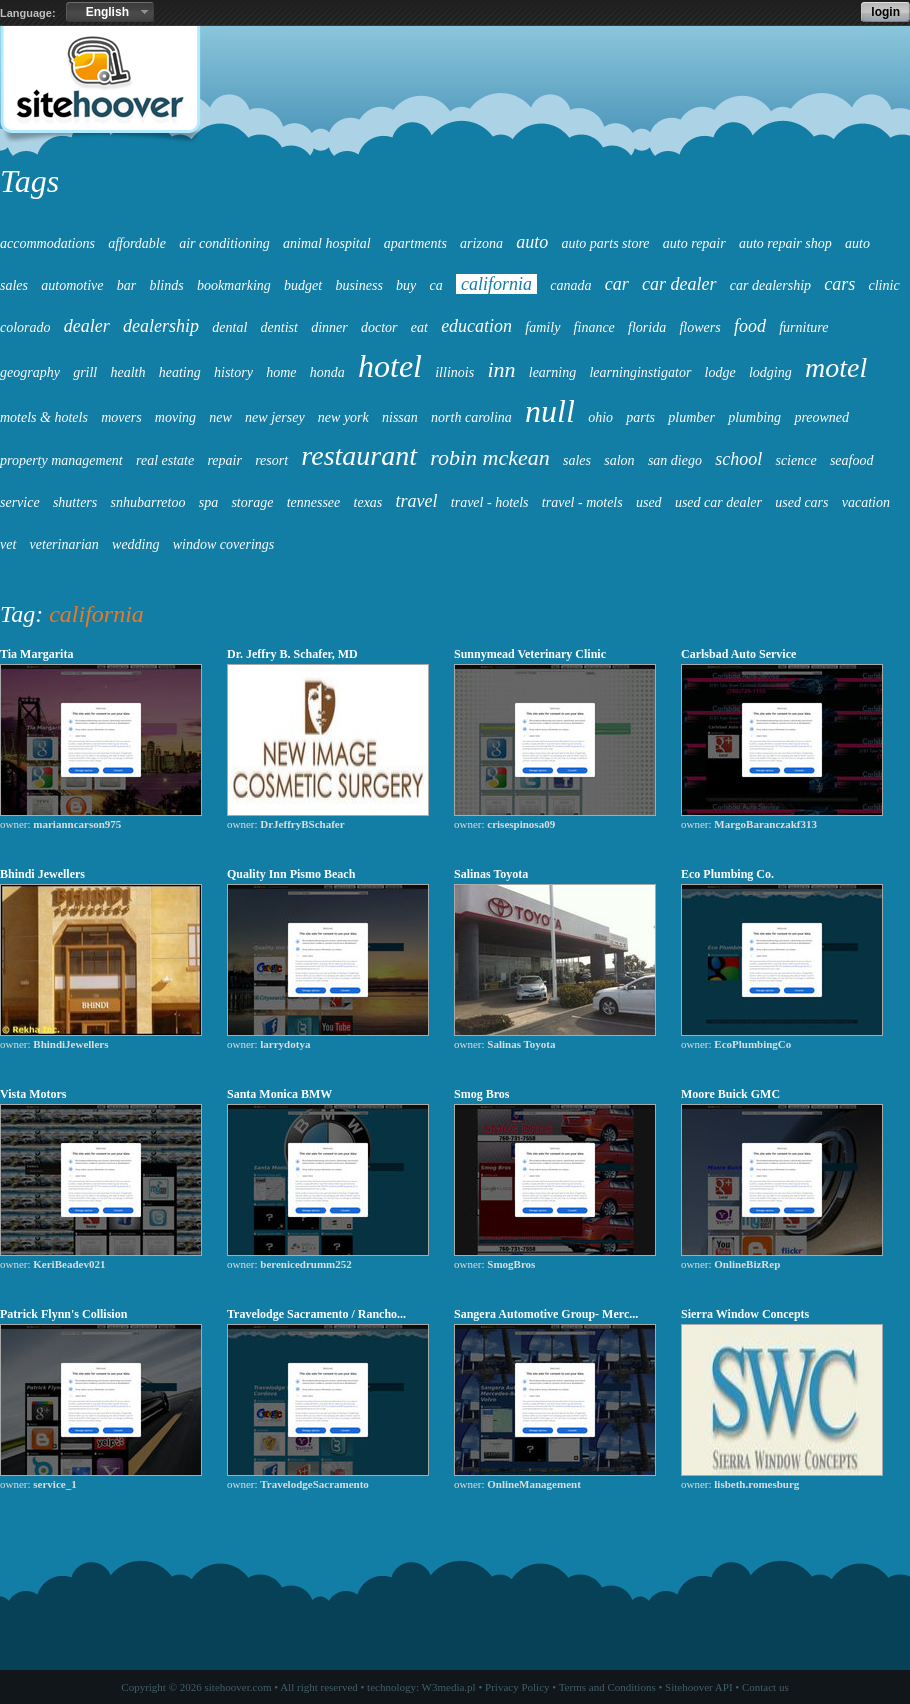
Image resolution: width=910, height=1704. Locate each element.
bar (126, 285)
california (496, 284)
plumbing (754, 417)
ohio (600, 417)
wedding (135, 544)
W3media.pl (449, 1687)
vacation (866, 502)
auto (532, 242)
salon (619, 460)
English (107, 12)
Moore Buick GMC (730, 1094)
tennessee (314, 502)
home (281, 372)
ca (436, 285)
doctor (379, 327)
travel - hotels (490, 502)
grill (85, 372)
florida (647, 327)
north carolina (471, 417)
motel (836, 367)
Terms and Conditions (607, 1687)
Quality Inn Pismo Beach (291, 874)
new (220, 417)
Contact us (765, 1687)
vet (8, 544)
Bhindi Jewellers (42, 874)
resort (271, 460)
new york (343, 417)
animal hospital (327, 243)
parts (640, 417)
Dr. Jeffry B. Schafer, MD (292, 654)
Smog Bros (481, 1094)
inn (501, 369)
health (128, 372)
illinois (454, 372)
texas (368, 502)
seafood (852, 460)
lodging (770, 372)
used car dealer (718, 502)
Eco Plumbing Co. (727, 874)
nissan (400, 417)
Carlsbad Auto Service (738, 654)
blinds (166, 285)
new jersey (274, 417)
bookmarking (234, 285)
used (649, 502)
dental (229, 327)
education (476, 326)
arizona (481, 243)
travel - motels (582, 502)
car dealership (770, 285)
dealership (161, 326)
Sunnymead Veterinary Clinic (530, 654)
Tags (29, 181)
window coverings (224, 544)
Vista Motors (33, 1094)
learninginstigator (640, 372)
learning (552, 372)
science (795, 460)
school (738, 459)
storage (252, 502)
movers (121, 417)
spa (208, 502)
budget (303, 285)
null (550, 411)
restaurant (359, 455)
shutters (75, 502)
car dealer (679, 284)
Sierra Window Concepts (745, 1314)
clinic (884, 285)
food (750, 326)
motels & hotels (44, 417)
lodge (720, 372)
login (885, 12)
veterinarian (64, 544)
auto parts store (605, 243)
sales (577, 460)
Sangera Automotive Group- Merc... (546, 1314)
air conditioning (224, 243)
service (20, 502)
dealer (87, 326)
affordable (137, 243)
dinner (329, 327)
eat (419, 327)
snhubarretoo (148, 502)
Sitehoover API (699, 1687)
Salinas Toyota (491, 874)
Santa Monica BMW (279, 1094)
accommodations (47, 243)
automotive (72, 285)
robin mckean (490, 457)
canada (570, 285)
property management (61, 460)
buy (406, 285)
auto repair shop (785, 243)
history (233, 372)
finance (594, 327)
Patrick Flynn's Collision (63, 1314)
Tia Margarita (36, 654)
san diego (675, 460)
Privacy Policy (517, 1687)
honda (327, 372)
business (358, 285)
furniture (803, 327)
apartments (415, 243)
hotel (390, 366)
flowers (699, 327)
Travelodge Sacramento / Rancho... (316, 1314)
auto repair (694, 243)
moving (175, 417)
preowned (821, 417)
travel (417, 501)
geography (30, 372)
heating (180, 372)
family (542, 327)
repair (224, 460)
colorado (25, 327)
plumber (691, 417)
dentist (279, 327)
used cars (801, 502)
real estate (165, 460)
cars (839, 284)
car (617, 284)
